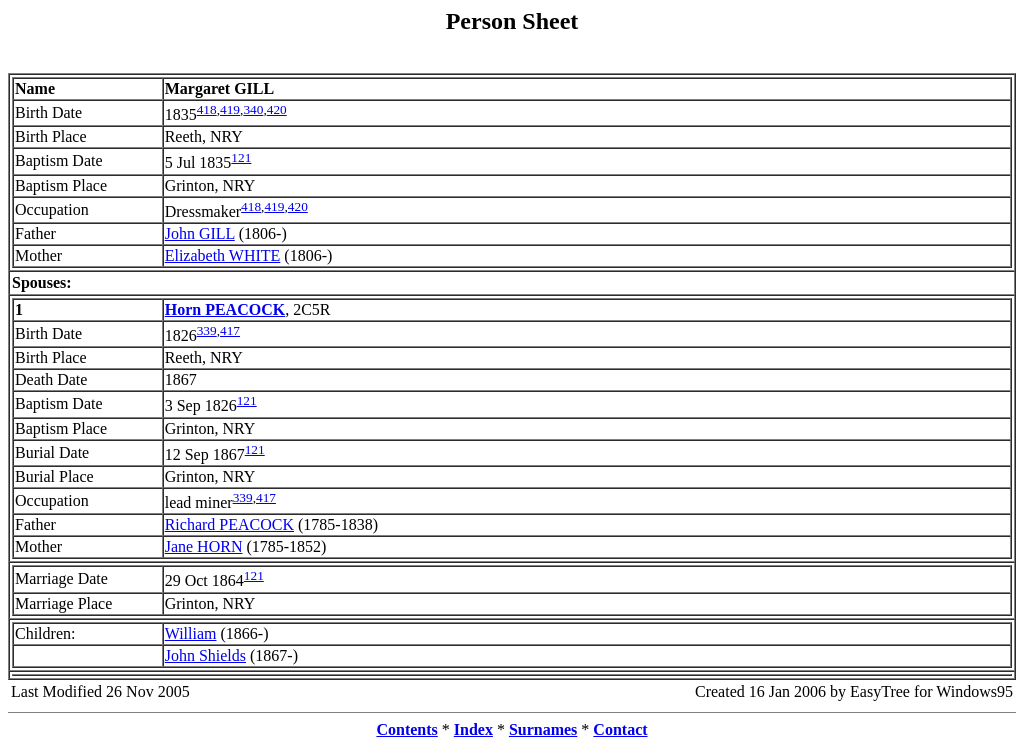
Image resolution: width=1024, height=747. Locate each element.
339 (207, 330)
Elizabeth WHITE (223, 255)
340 (253, 109)
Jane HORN (204, 546)
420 (277, 109)
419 (230, 109)
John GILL (200, 233)
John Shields (205, 655)
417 (230, 330)
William (191, 633)
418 (207, 109)
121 (241, 157)
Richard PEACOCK (229, 524)
